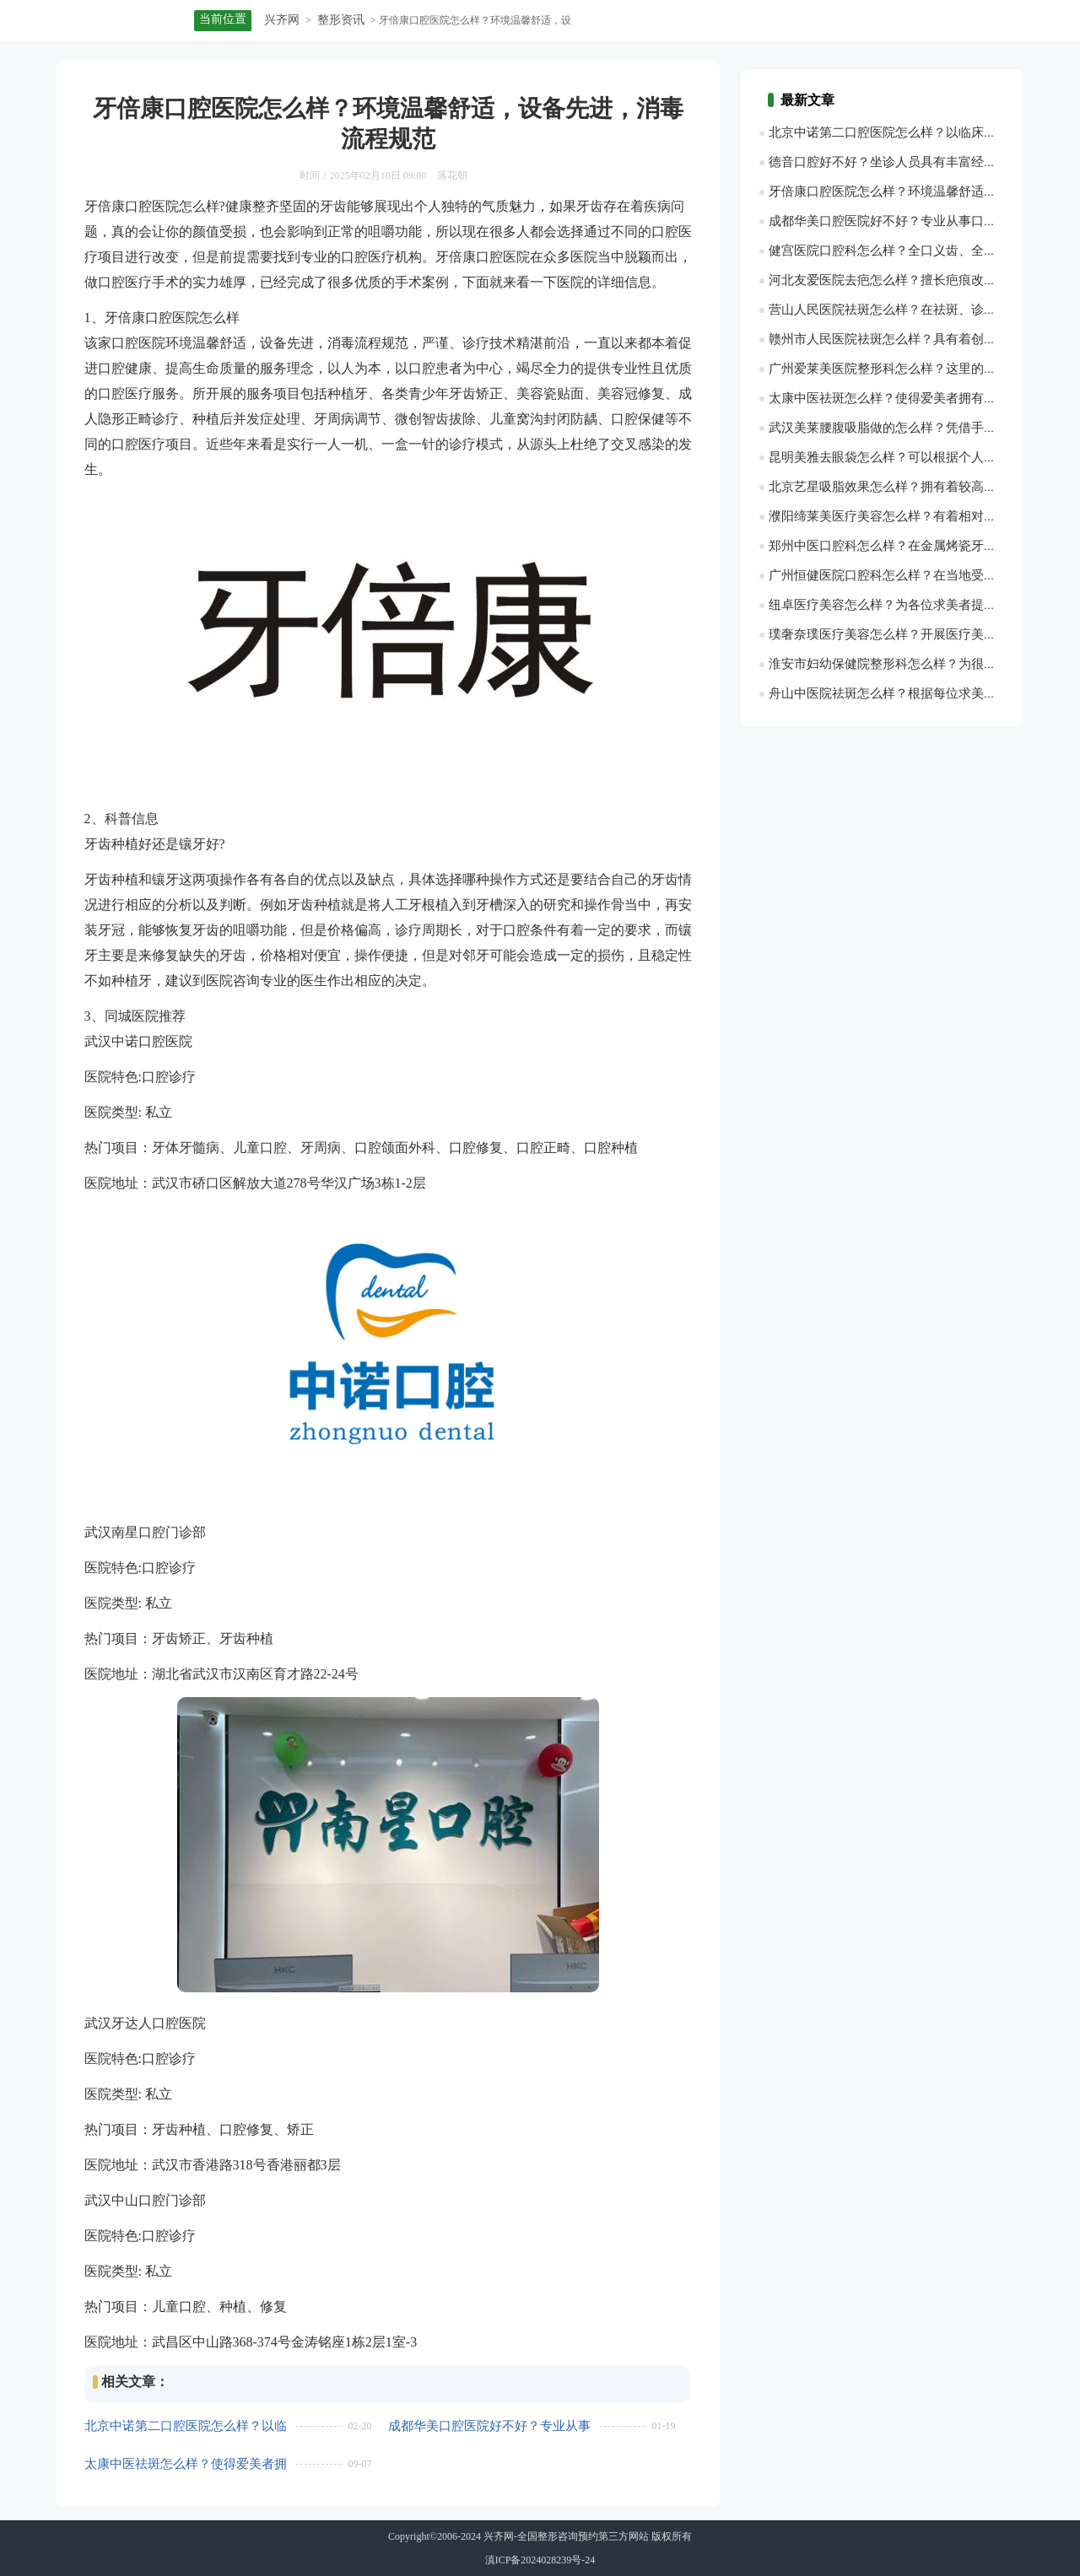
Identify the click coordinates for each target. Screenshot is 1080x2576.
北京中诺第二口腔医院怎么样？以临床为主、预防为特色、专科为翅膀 (185, 2426)
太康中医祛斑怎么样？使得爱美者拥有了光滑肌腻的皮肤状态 (185, 2464)
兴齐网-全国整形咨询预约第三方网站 (566, 2536)
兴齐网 (282, 19)
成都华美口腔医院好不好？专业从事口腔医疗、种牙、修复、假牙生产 (489, 2426)
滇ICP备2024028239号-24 (540, 2560)
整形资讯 (340, 19)
